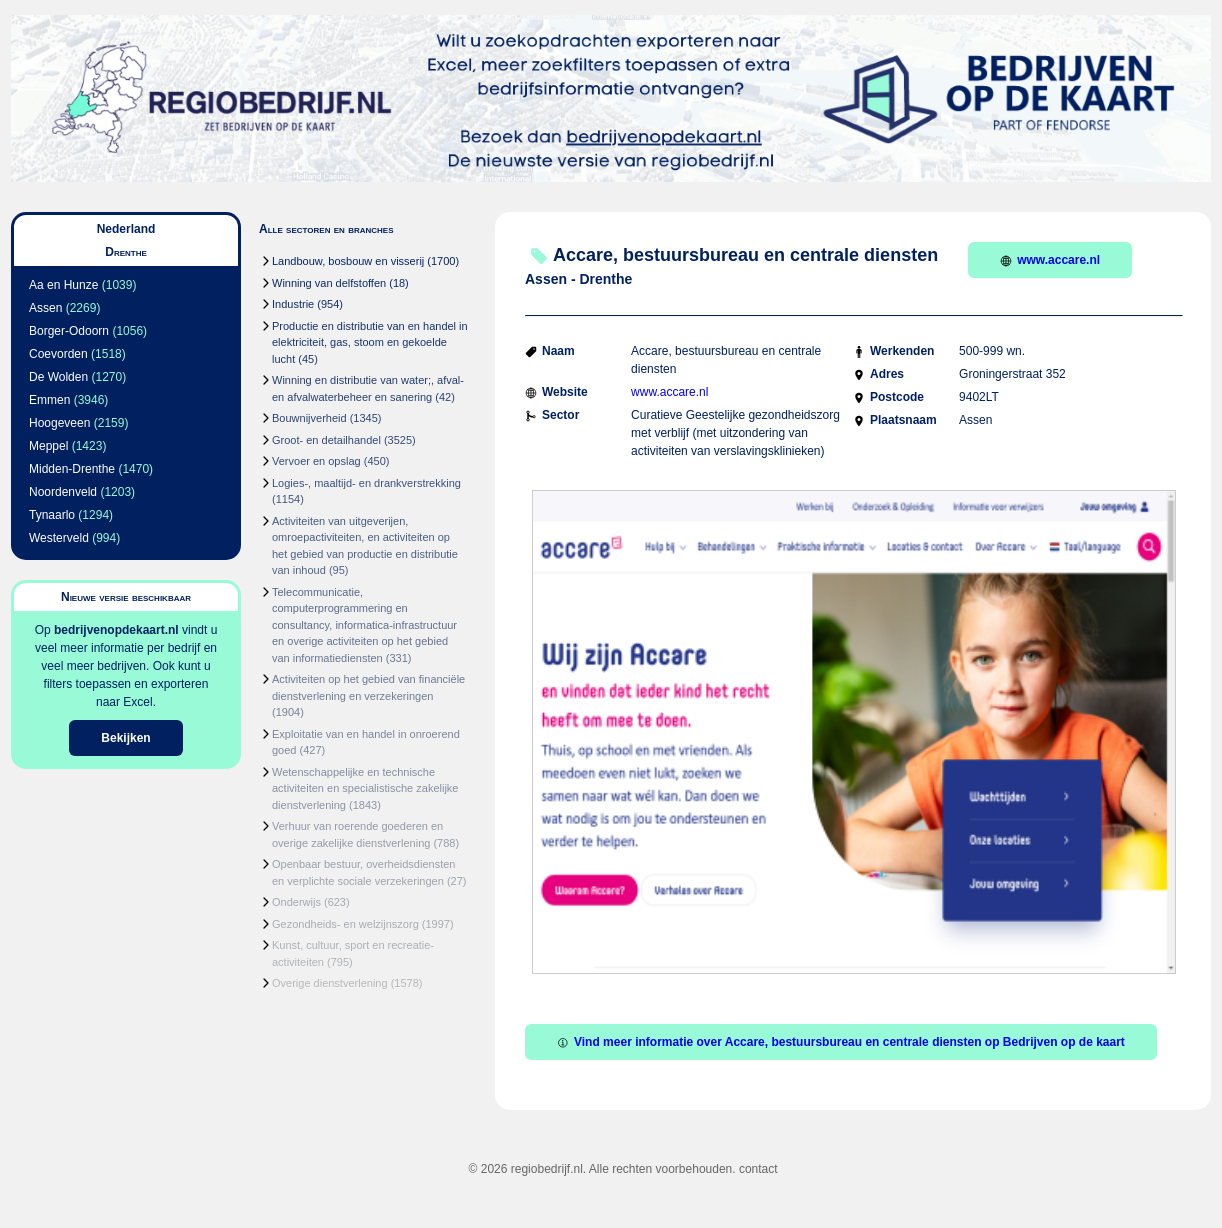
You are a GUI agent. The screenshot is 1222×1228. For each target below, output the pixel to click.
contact (758, 1169)
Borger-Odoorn (69, 331)
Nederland (126, 229)
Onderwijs (296, 902)
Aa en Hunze (63, 285)
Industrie (293, 304)
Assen (45, 308)
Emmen (49, 400)
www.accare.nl (1050, 260)
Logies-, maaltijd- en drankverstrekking (366, 483)
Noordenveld (63, 492)
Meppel (48, 446)
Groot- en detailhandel (326, 440)
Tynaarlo (52, 515)
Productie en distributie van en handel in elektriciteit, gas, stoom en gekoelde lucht (370, 342)
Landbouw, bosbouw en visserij (348, 261)
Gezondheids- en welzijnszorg (345, 924)
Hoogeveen (59, 423)
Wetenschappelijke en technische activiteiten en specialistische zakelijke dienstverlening (365, 788)
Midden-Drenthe (72, 469)
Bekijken (125, 738)
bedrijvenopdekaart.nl (116, 630)
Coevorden (58, 354)
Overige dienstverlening (330, 983)
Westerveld (59, 538)
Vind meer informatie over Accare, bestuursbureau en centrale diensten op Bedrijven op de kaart (841, 1042)
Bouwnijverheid (309, 418)
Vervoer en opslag (316, 461)
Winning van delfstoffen (329, 283)
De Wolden (58, 377)
